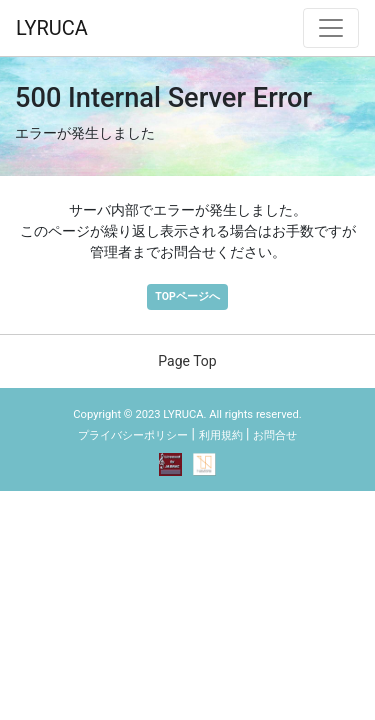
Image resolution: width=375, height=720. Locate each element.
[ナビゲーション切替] (331, 28)
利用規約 (221, 435)
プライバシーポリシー (133, 435)
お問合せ (275, 435)
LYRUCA (52, 28)
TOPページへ (187, 296)
